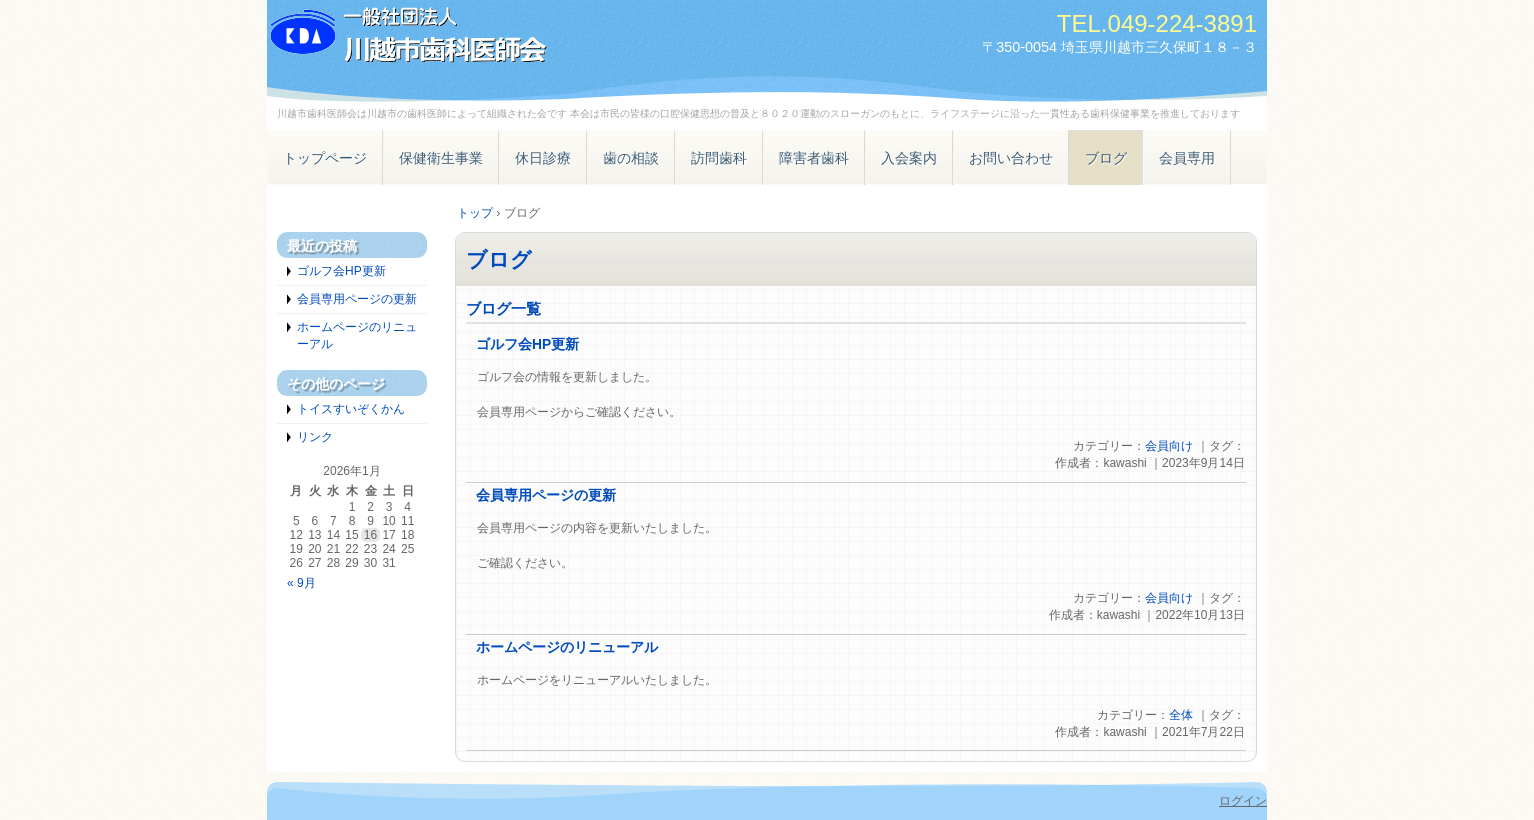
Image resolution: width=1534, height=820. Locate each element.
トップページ (325, 158)
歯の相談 (631, 158)
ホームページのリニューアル (567, 647)
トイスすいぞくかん (351, 409)
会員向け (1169, 446)
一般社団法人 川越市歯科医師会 (497, 37)
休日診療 (543, 158)
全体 (1181, 715)
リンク (315, 437)
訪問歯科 (719, 158)
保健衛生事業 (441, 158)
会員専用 (1187, 158)
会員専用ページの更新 (546, 495)
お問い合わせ (1011, 158)
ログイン (1243, 801)
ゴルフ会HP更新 (527, 344)
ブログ (1106, 158)
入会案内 (909, 158)
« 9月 (301, 583)
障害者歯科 (814, 158)
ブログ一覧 (503, 308)
